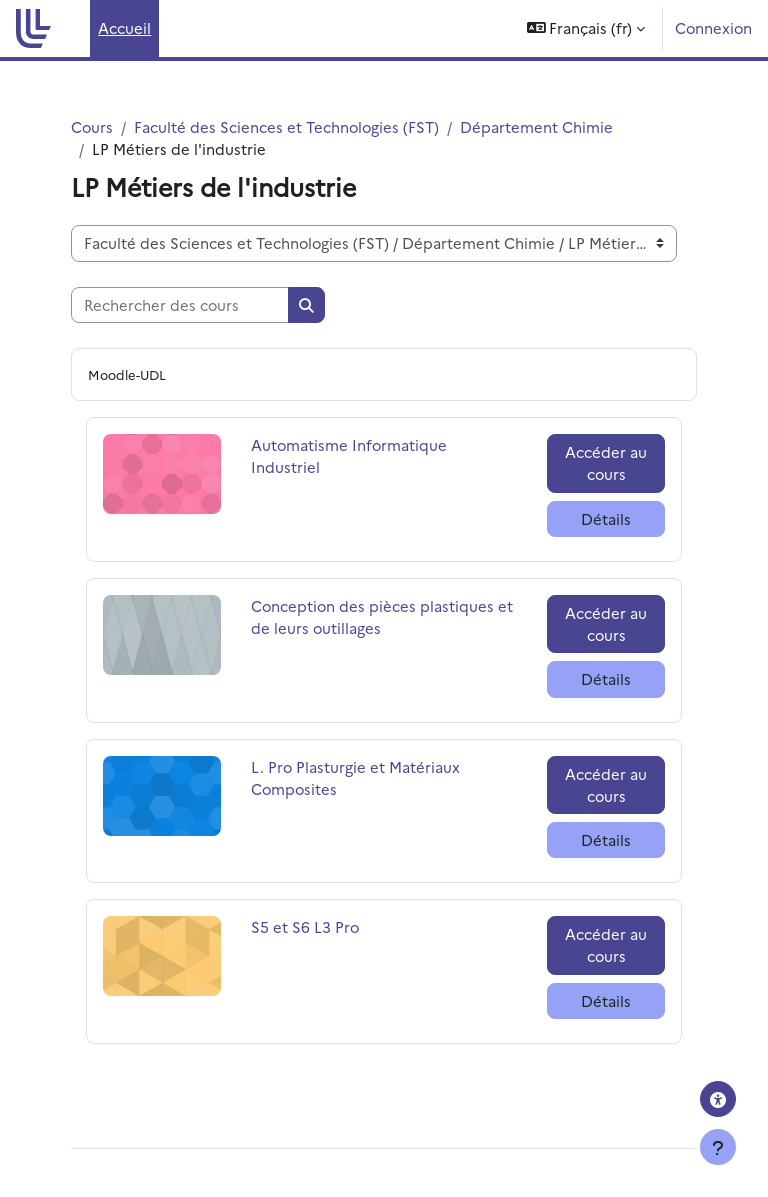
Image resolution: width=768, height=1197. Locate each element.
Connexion (713, 27)
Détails (606, 518)
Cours (92, 126)
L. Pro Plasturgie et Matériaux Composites (355, 777)
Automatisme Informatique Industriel (349, 455)
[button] (586, 28)
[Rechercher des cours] (180, 305)
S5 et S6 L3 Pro (305, 926)
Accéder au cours (606, 462)
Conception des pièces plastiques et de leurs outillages (382, 616)
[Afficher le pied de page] (718, 1147)
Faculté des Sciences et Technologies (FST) (286, 126)
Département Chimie (536, 126)
